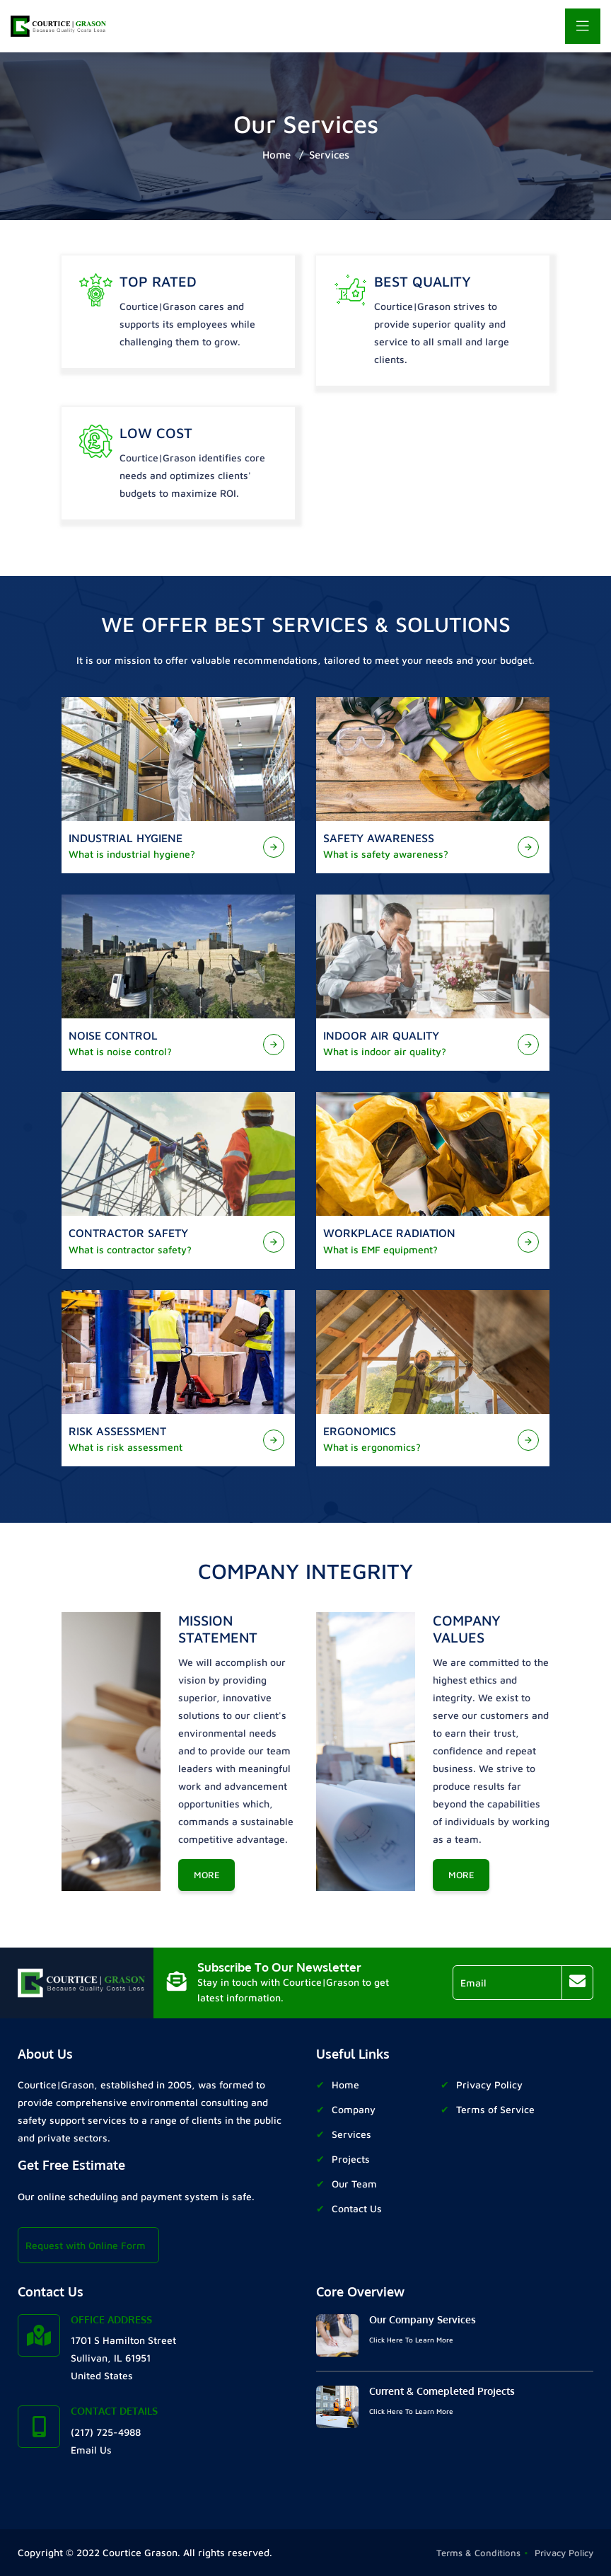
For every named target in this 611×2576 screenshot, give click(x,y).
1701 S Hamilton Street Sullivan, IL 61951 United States (123, 2357)
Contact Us (357, 2208)
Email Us (91, 2450)
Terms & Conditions (478, 2552)
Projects (351, 2159)
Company (354, 2109)
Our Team (354, 2184)
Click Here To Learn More (411, 2339)
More (207, 1874)
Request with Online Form (85, 2245)
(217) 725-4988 (106, 2432)
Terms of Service (495, 2109)
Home (276, 155)
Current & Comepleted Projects (442, 2391)
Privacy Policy (489, 2084)
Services (329, 155)
